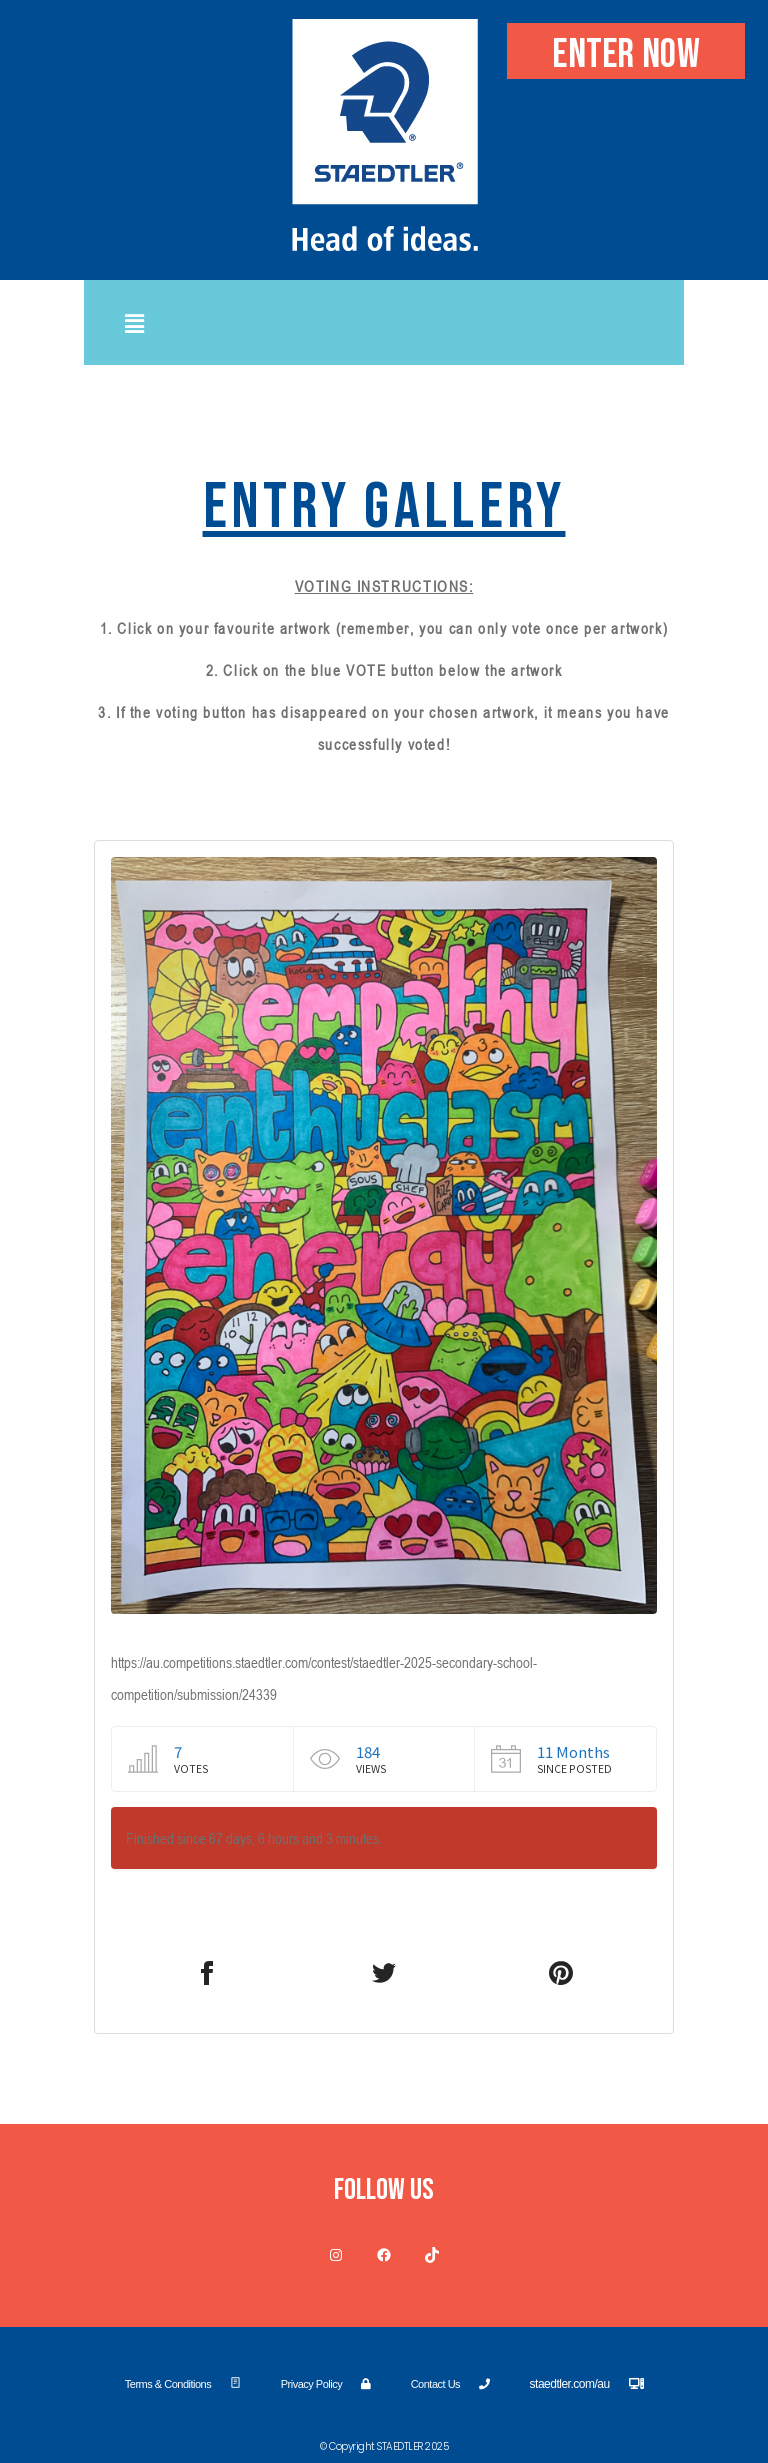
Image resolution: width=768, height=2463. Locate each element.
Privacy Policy (326, 2384)
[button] (135, 322)
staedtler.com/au (587, 2384)
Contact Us (450, 2384)
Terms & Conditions (183, 2384)
